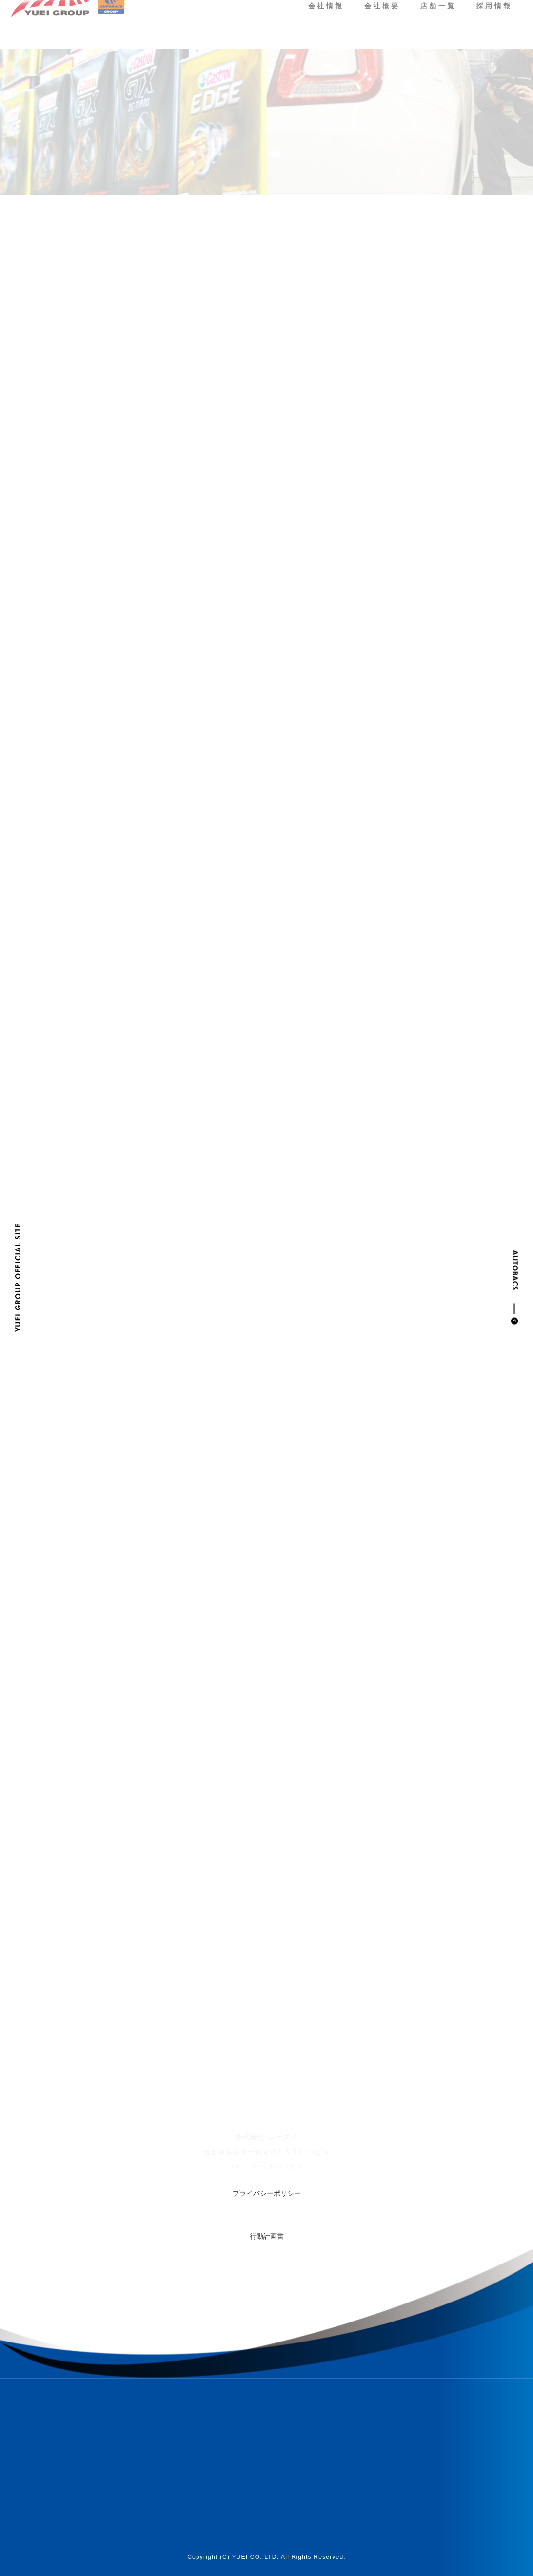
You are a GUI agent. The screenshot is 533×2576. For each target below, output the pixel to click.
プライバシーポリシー (267, 2193)
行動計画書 (267, 2236)
